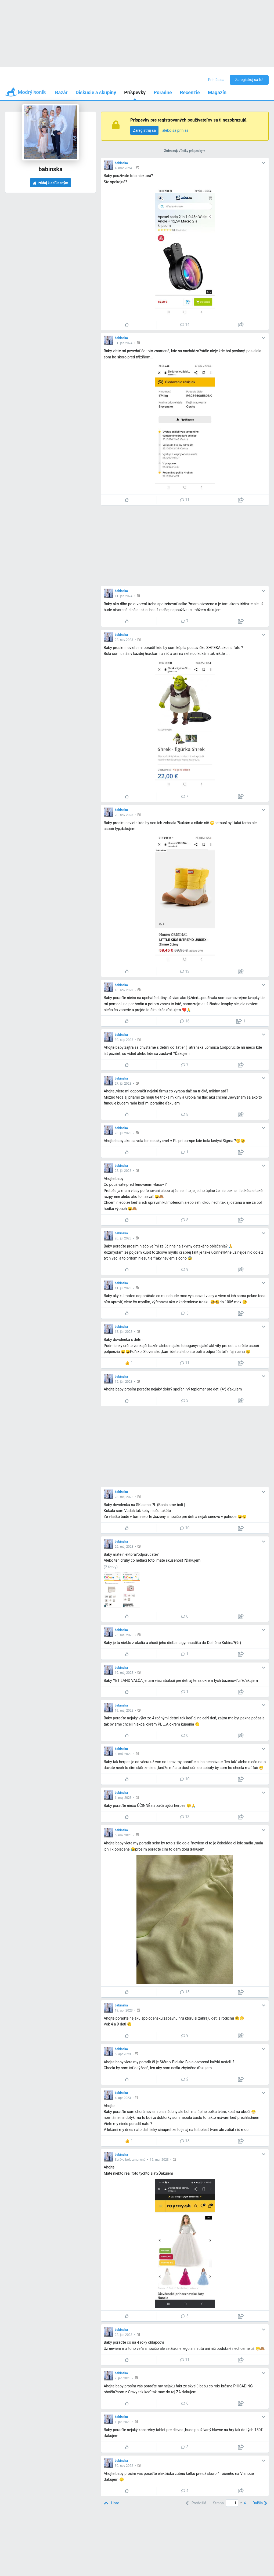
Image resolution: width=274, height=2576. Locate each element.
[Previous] (195, 2503)
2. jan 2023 (123, 2378)
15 (185, 1992)
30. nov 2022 (124, 2466)
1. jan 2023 (123, 2422)
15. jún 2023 (123, 1382)
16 (185, 1021)
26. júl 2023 (123, 1133)
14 (185, 324)
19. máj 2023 (124, 1673)
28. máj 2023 (124, 1497)
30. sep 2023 (124, 1040)
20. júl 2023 (123, 1238)
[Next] (259, 2503)
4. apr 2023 (123, 2098)
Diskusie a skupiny (96, 92)
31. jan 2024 (123, 343)
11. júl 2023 (123, 1288)
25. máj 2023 (124, 1635)
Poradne (163, 92)
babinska (121, 163)
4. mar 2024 (123, 168)
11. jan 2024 (123, 596)
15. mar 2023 (159, 2160)
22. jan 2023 (123, 2335)
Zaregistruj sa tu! (249, 80)
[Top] (111, 2503)
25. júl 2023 (123, 1171)
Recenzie (190, 92)
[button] (138, 168)
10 (185, 1528)
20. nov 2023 (124, 815)
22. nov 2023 (124, 640)
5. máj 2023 (123, 1835)
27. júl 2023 (123, 1083)
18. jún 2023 (123, 1332)
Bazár (61, 92)
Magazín (217, 92)
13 (185, 971)
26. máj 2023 (124, 1546)
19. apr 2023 (124, 2010)
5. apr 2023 (123, 2054)
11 (185, 500)
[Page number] (232, 2503)
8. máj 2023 (123, 1754)
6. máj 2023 (123, 1798)
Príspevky (135, 92)
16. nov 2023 (124, 990)
